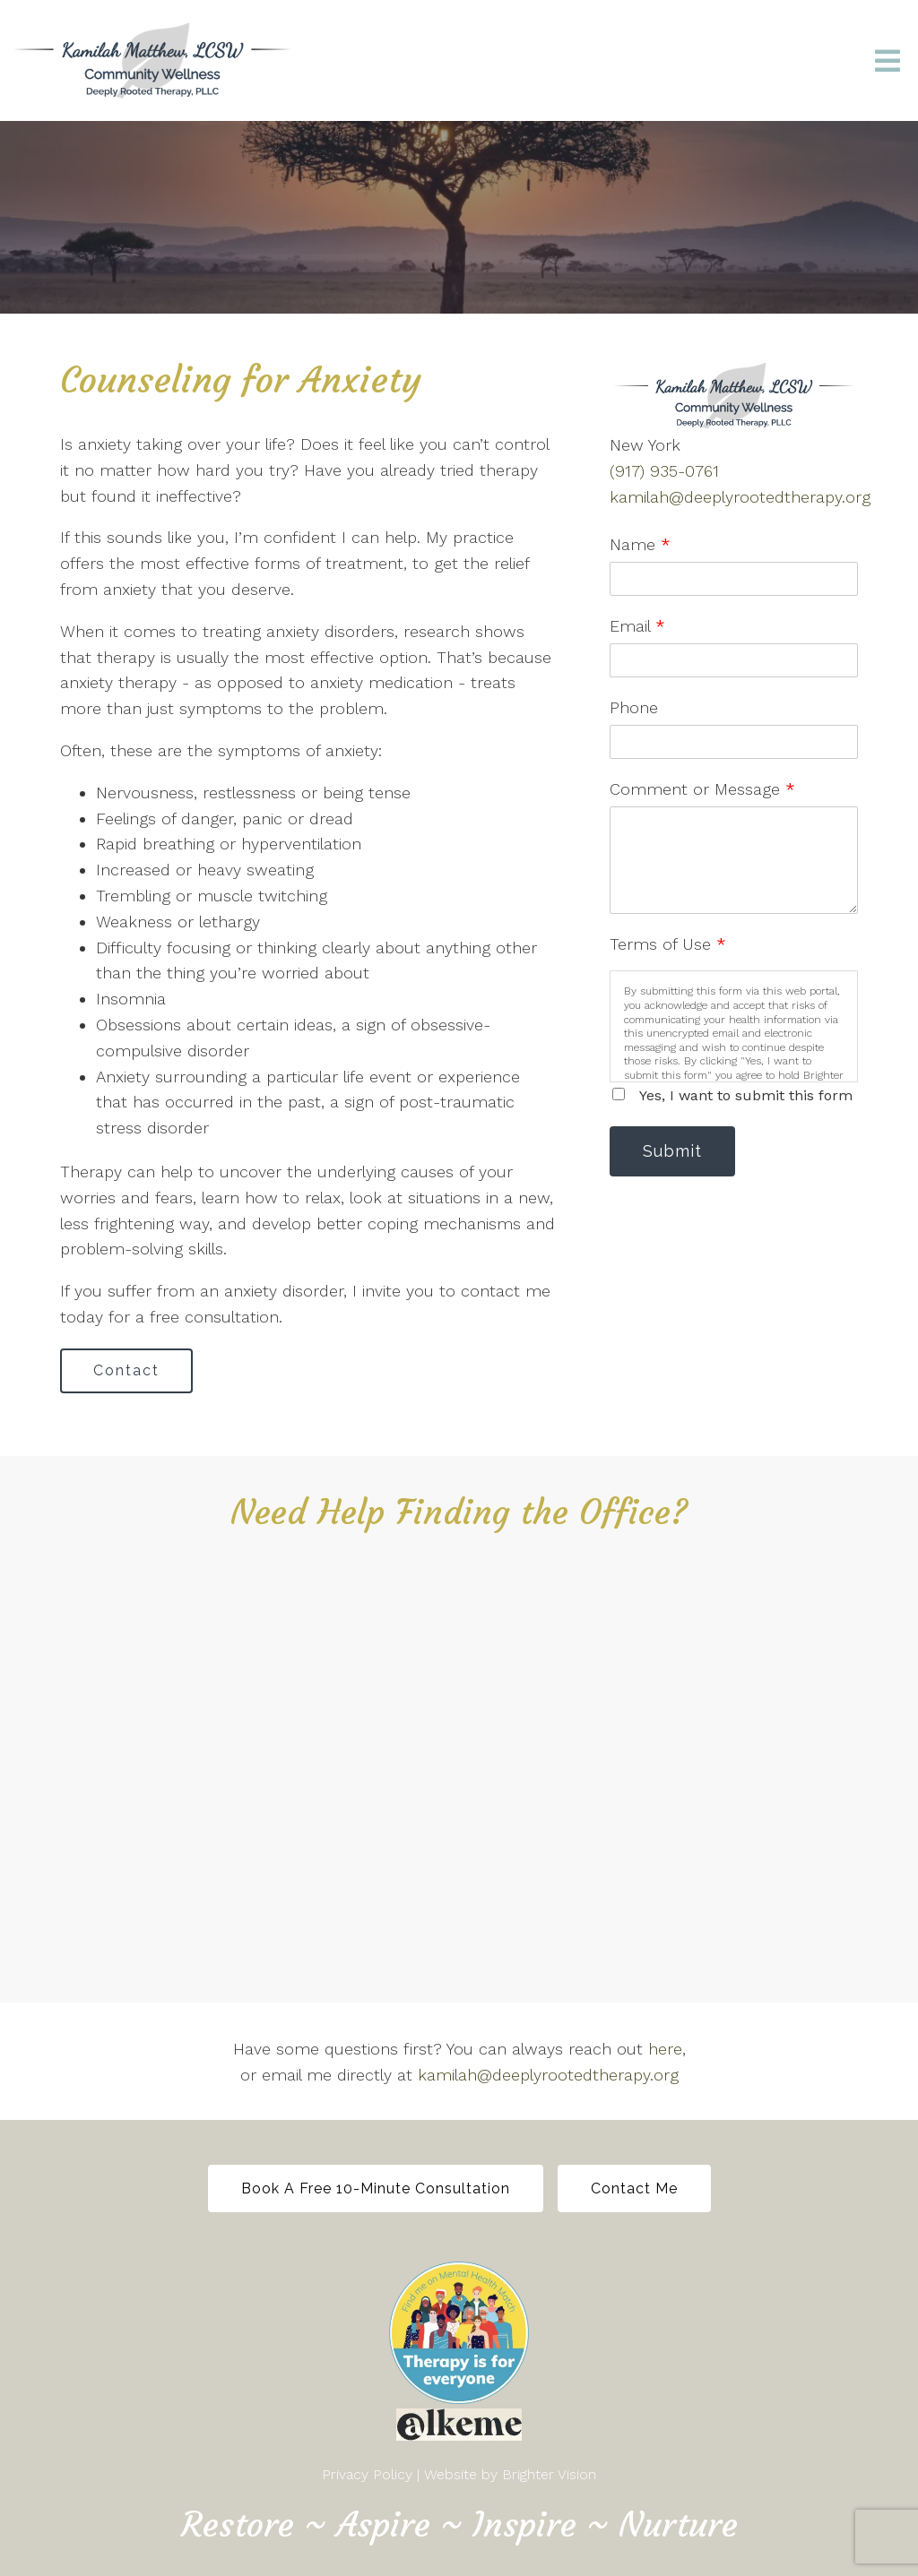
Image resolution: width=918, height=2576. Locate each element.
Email (637, 625)
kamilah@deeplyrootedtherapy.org (740, 496)
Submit (672, 1151)
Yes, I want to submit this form (746, 1095)
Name (640, 544)
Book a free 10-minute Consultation (375, 2188)
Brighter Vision (549, 2474)
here (665, 2048)
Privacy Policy (367, 2474)
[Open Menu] (887, 61)
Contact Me (634, 2188)
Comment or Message (702, 789)
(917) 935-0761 (664, 470)
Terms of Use (668, 944)
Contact (126, 1370)
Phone (634, 707)
